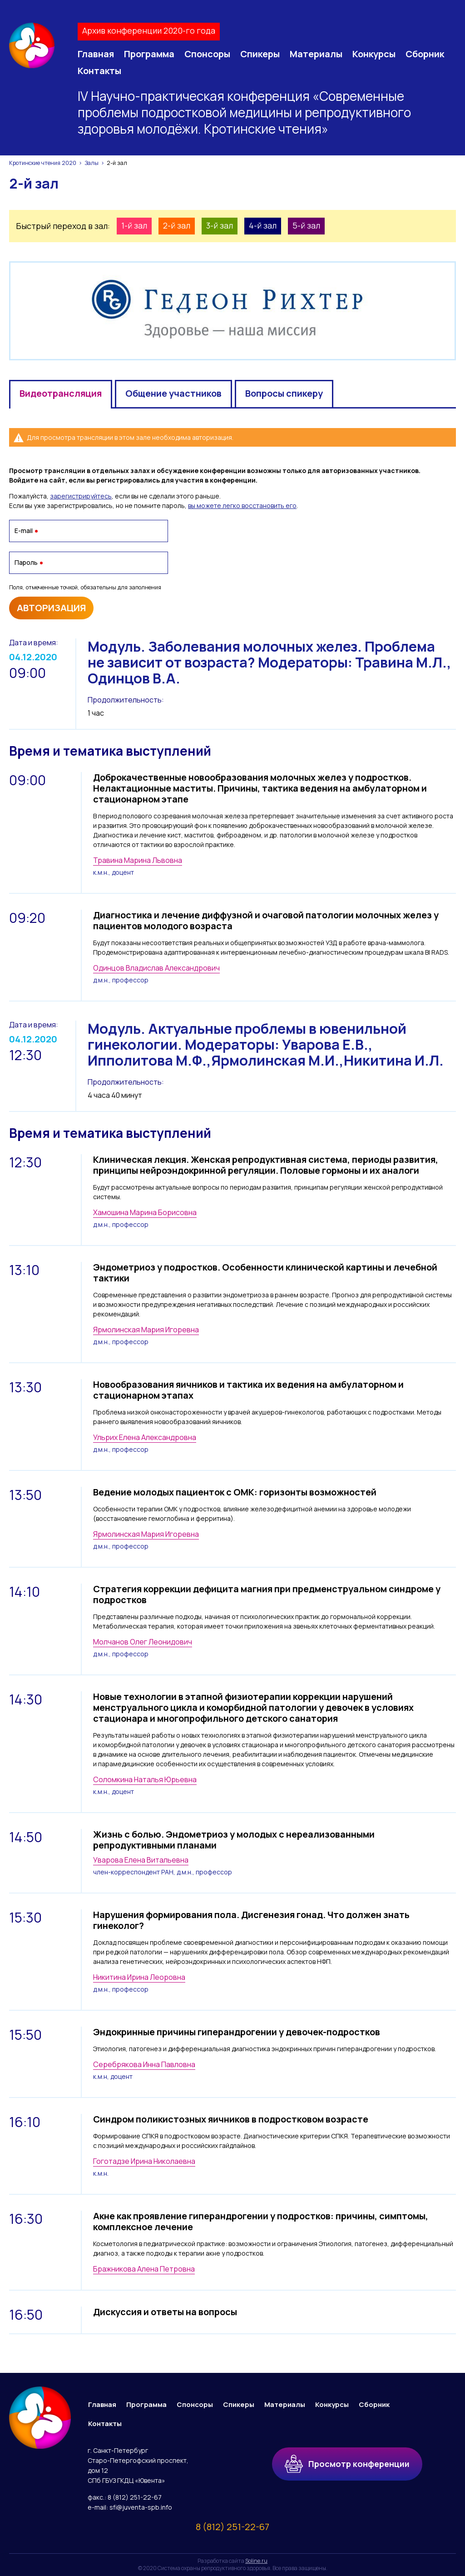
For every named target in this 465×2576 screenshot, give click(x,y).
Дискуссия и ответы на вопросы (165, 2312)
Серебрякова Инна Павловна (144, 2064)
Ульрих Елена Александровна (144, 1437)
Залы (91, 163)
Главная (96, 54)
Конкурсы (374, 54)
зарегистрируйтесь (81, 496)
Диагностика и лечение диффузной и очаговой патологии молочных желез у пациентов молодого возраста (266, 920)
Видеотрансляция (61, 393)
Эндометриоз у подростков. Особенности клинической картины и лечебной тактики (265, 1272)
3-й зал (219, 225)
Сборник (425, 54)
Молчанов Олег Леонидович (142, 1642)
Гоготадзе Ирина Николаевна (144, 2161)
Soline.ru (256, 2561)
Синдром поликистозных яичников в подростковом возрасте (230, 2119)
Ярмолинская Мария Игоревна (146, 1330)
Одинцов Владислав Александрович (156, 968)
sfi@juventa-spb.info (140, 2507)
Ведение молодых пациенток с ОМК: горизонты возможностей (234, 1492)
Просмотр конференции (347, 2462)
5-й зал (306, 225)
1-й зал (134, 225)
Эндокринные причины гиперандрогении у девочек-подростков (236, 2032)
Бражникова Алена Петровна (144, 2269)
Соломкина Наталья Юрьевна (145, 1779)
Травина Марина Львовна (137, 860)
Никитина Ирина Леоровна (139, 1977)
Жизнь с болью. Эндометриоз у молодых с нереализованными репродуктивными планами (234, 1839)
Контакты (99, 71)
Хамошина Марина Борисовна (145, 1212)
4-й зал (263, 225)
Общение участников (173, 393)
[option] (232, 311)
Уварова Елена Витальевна (140, 1860)
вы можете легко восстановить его (242, 505)
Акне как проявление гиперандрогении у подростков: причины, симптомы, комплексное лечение (260, 2221)
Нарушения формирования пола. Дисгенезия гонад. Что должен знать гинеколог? (251, 1920)
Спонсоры (207, 54)
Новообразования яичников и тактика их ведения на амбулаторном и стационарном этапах (248, 1389)
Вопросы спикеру (284, 393)
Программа (149, 54)
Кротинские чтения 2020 (42, 163)
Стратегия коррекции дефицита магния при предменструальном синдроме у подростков (266, 1594)
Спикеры (260, 54)
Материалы (316, 54)
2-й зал (176, 225)
